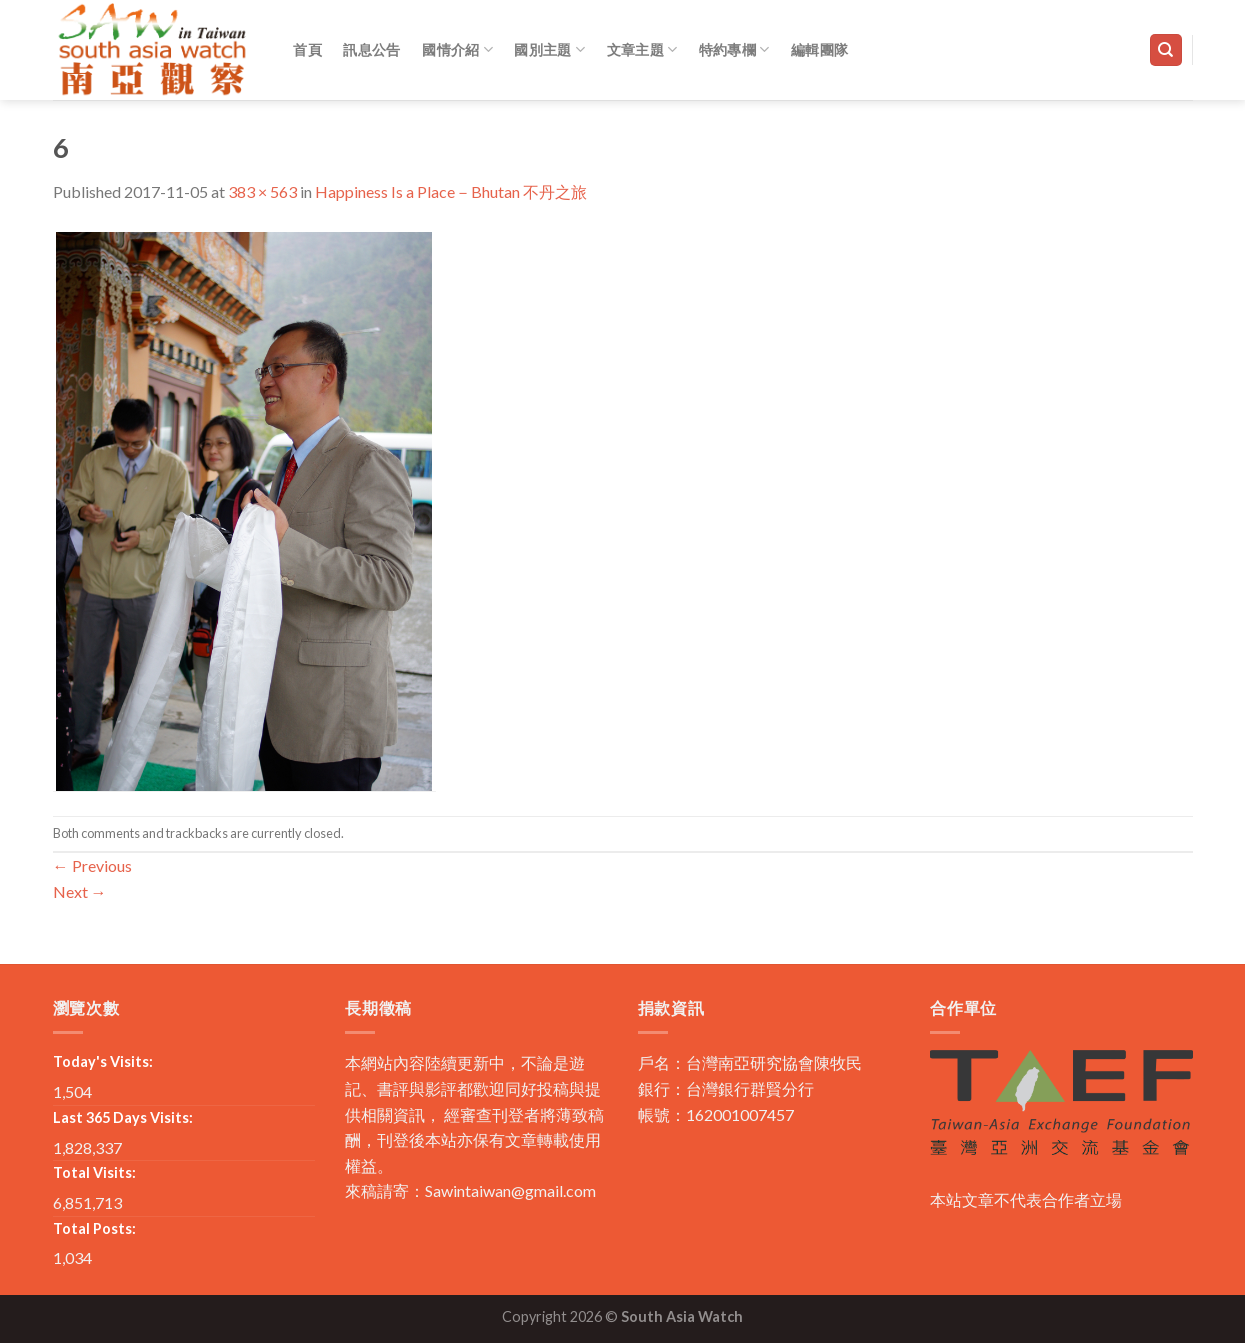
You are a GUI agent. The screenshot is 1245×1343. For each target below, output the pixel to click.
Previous (92, 865)
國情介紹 (457, 49)
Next (80, 891)
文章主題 (642, 49)
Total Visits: (94, 1172)
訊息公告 (371, 49)
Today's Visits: (103, 1061)
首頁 (307, 49)
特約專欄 (734, 49)
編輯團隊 (819, 49)
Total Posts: (94, 1228)
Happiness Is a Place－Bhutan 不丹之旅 (451, 191)
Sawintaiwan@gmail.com (510, 1190)
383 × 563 (262, 191)
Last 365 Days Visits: (123, 1117)
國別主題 (549, 49)
